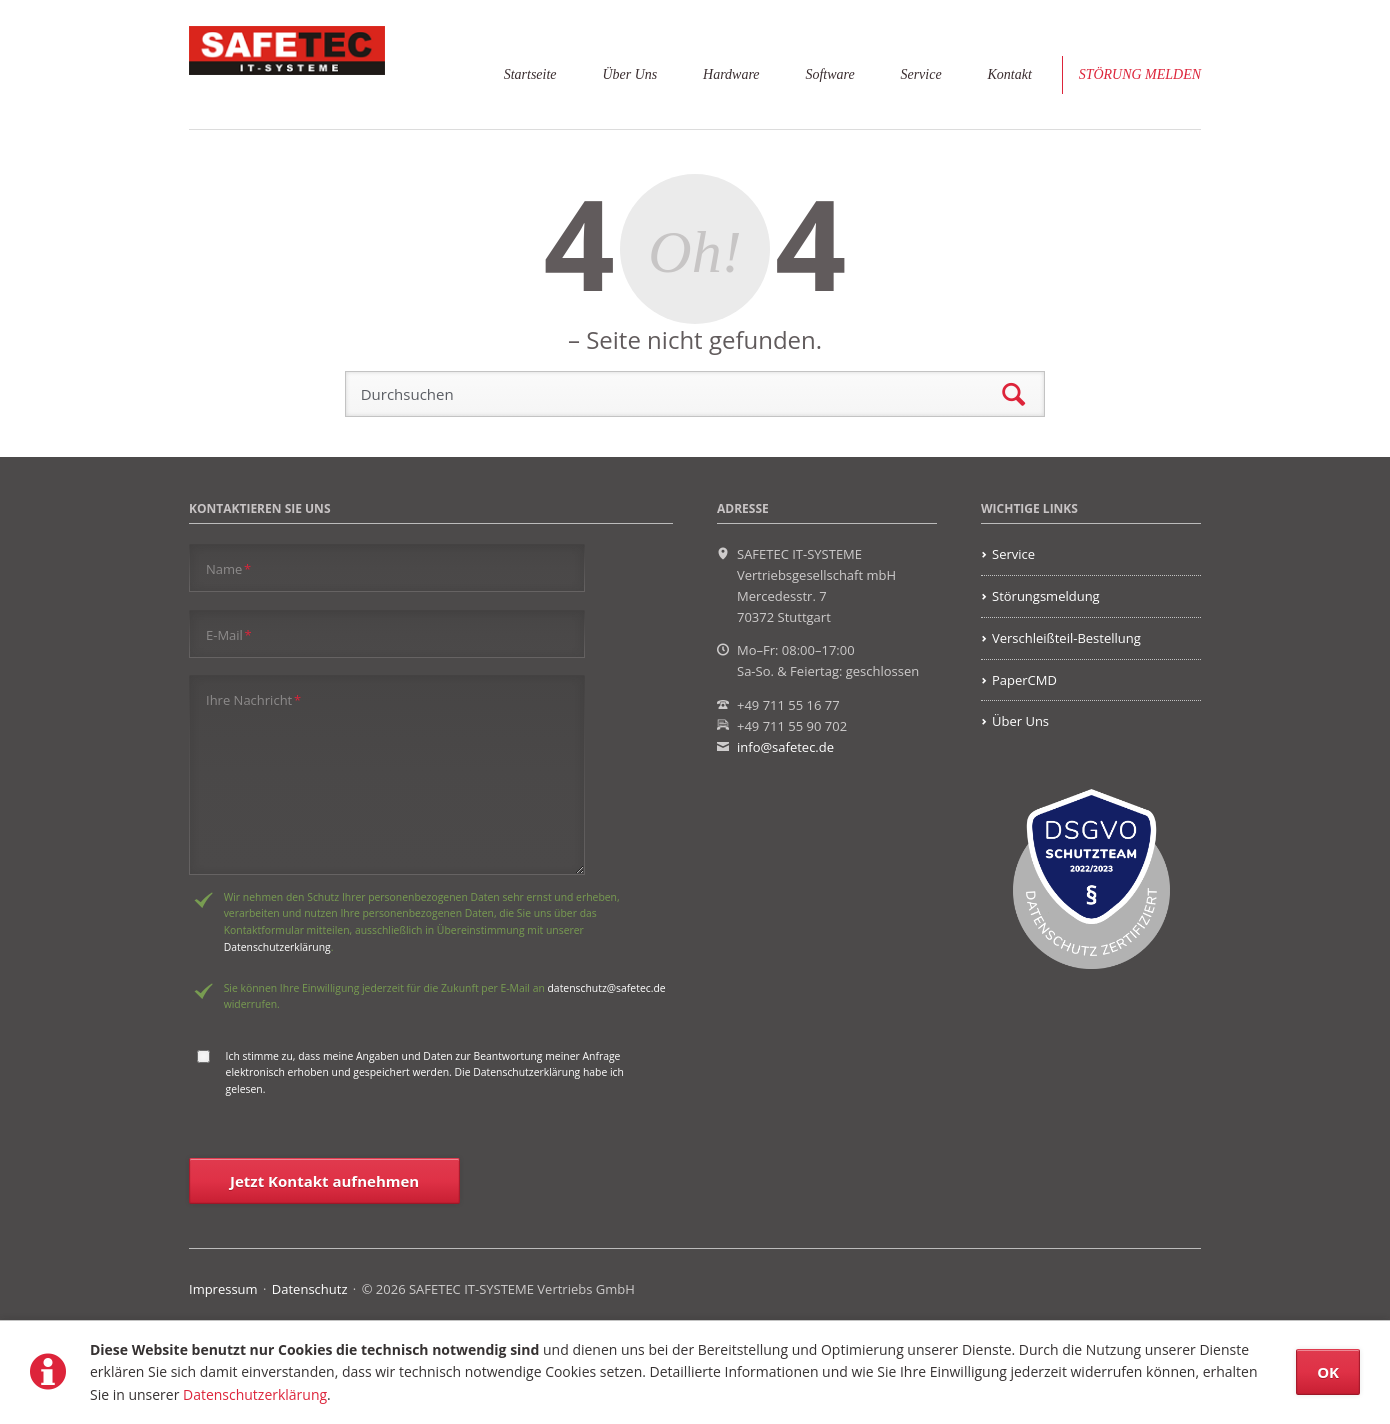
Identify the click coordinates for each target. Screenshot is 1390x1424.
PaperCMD (1024, 680)
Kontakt (1009, 74)
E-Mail (229, 634)
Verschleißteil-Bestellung (1066, 638)
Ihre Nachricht (253, 699)
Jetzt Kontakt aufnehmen (324, 1181)
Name (228, 568)
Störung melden (1140, 74)
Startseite (530, 74)
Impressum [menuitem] (223, 1289)
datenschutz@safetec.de (607, 988)
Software (829, 74)
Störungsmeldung (1046, 596)
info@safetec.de (785, 747)
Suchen (1013, 394)
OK (1328, 1372)
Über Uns (629, 74)
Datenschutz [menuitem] (310, 1289)
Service (920, 74)
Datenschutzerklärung (255, 1394)
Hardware (731, 74)
